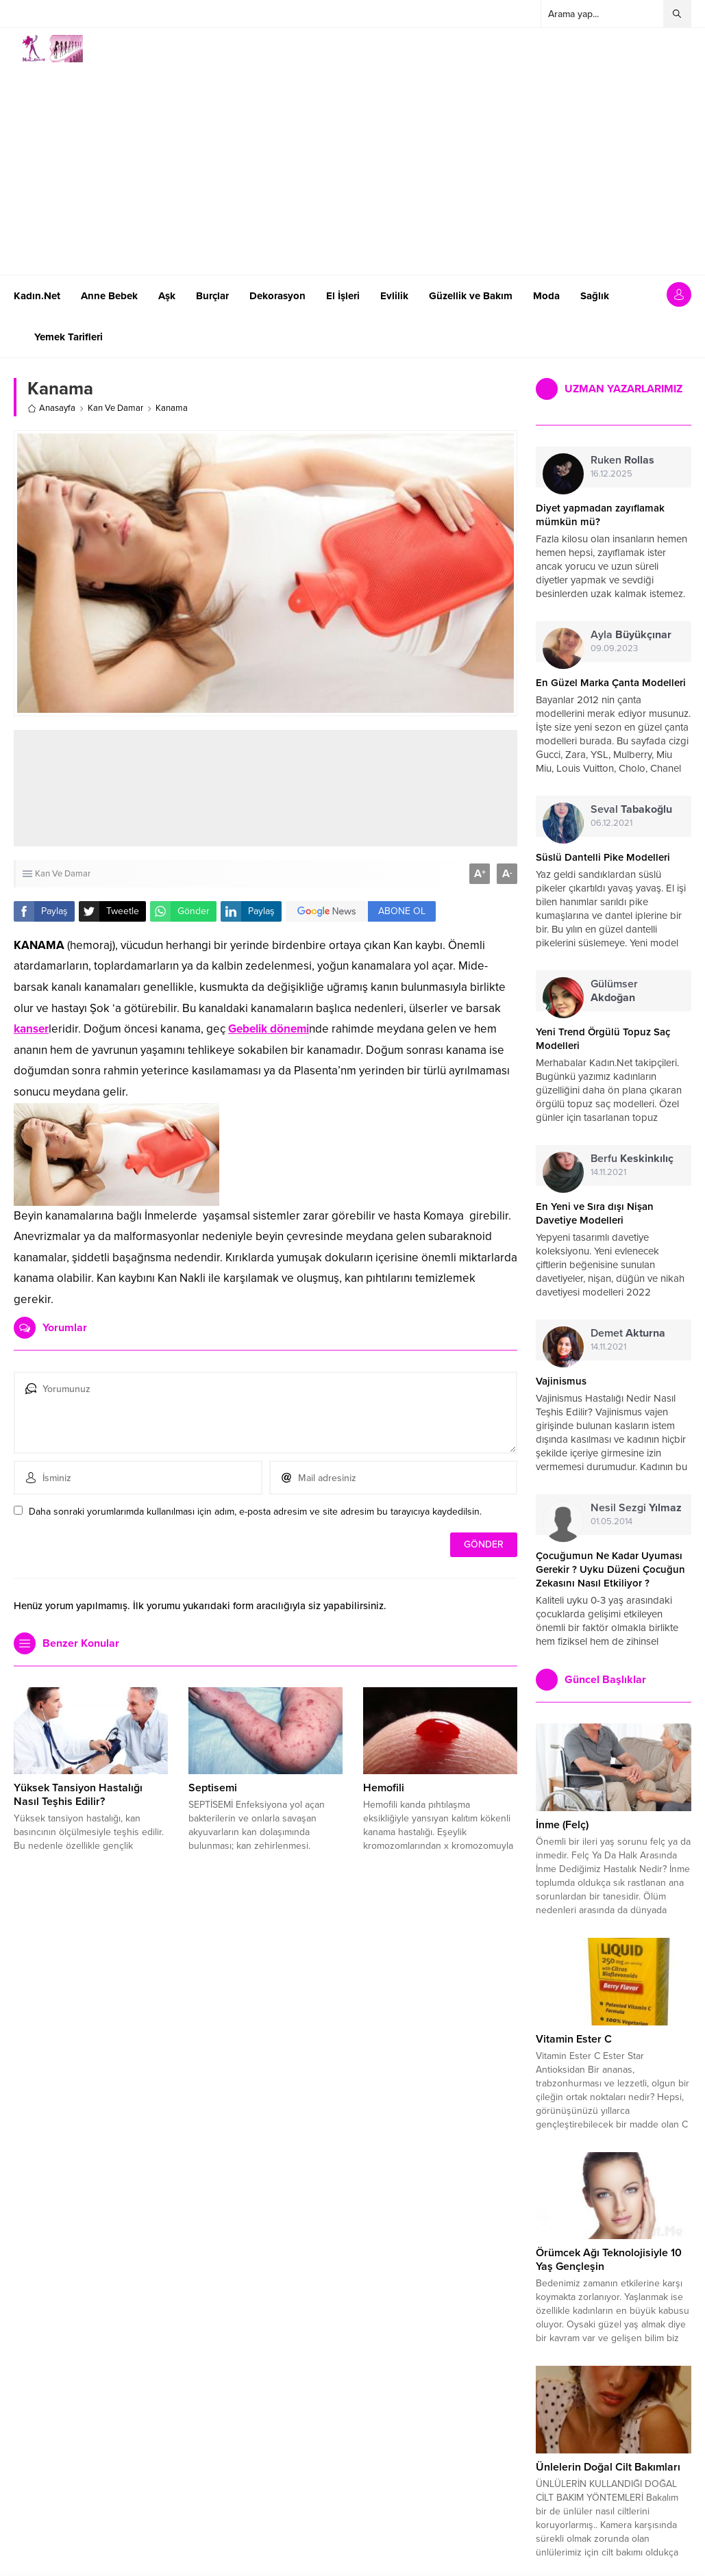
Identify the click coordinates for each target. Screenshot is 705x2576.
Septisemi (212, 1788)
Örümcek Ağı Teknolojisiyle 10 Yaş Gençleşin (609, 2259)
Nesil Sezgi (636, 1508)
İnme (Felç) (562, 1825)
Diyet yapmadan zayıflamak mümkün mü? (600, 515)
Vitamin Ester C (574, 2039)
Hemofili (383, 1788)
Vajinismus (561, 1381)
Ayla (631, 635)
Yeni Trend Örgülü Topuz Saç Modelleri (603, 1039)
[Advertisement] (290, 788)
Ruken (622, 460)
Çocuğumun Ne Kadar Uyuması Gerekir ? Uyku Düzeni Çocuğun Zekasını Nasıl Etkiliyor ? (610, 1569)
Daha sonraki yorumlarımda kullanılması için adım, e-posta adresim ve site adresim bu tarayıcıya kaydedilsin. (255, 1511)
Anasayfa (51, 408)
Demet (628, 1333)
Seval (631, 809)
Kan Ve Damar (115, 408)
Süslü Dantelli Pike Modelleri (603, 857)
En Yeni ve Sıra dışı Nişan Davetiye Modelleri (595, 1213)
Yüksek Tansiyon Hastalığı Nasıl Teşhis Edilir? (78, 1794)
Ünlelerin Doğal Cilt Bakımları (608, 2467)
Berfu (632, 1158)
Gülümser (614, 991)
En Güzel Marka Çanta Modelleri (611, 683)
